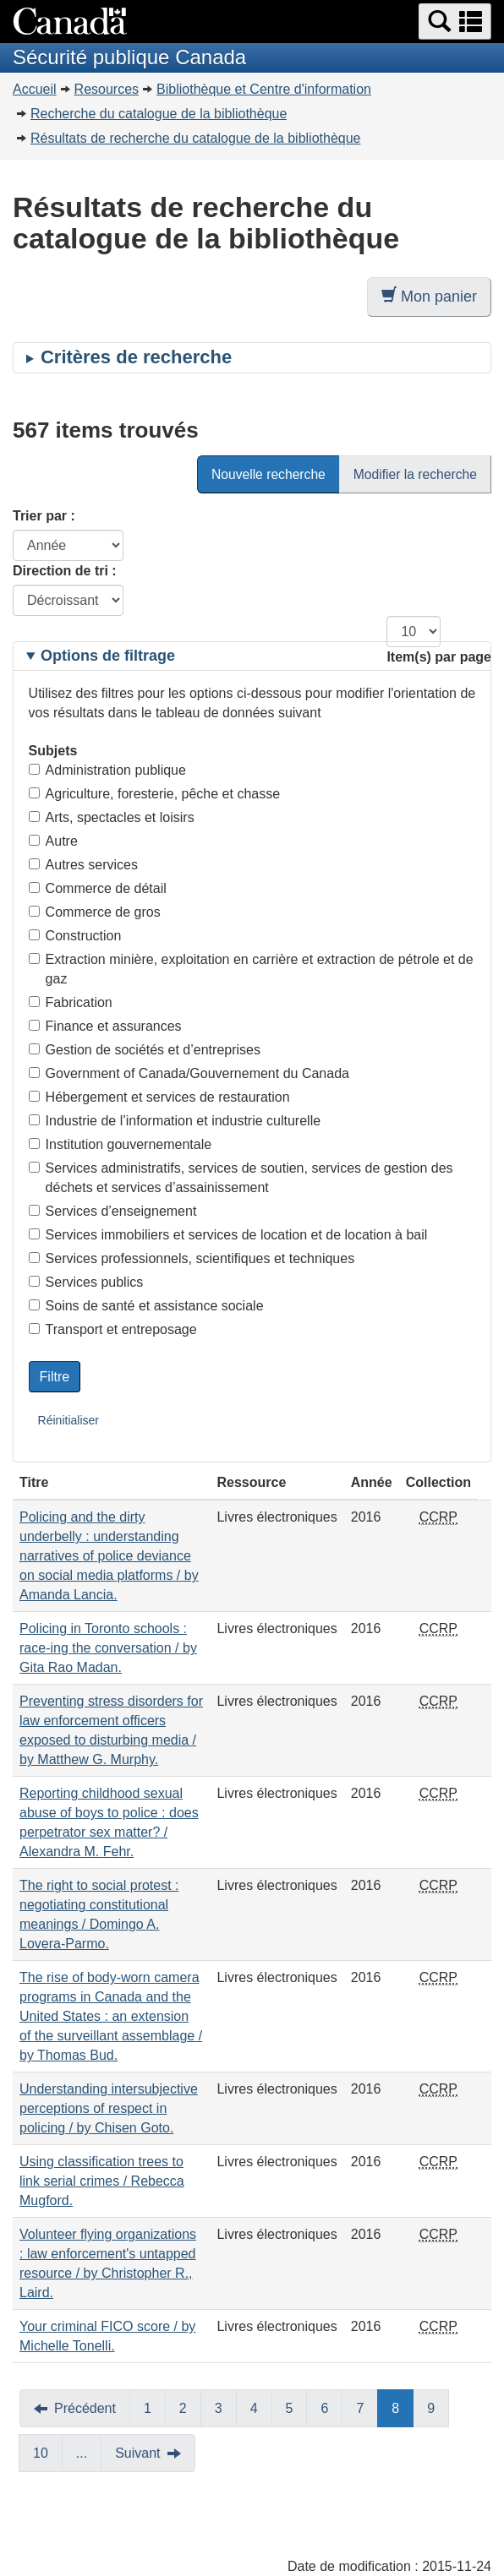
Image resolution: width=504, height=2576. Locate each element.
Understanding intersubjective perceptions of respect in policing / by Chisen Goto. (108, 2108)
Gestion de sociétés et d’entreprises (144, 1050)
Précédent (85, 2408)
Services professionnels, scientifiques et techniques (192, 1258)
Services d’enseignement (113, 1211)
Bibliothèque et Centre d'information (263, 89)
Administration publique (107, 770)
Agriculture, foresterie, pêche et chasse (154, 794)
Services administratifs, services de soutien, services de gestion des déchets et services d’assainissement (241, 1178)
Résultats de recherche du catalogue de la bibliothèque (195, 138)
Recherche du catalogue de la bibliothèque (158, 113)
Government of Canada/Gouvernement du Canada (189, 1073)
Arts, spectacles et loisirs (111, 817)
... (81, 2453)
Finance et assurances (105, 1026)
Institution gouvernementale (120, 1144)
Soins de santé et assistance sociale (146, 1306)
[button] (455, 21)
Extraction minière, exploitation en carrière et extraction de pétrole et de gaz (251, 969)
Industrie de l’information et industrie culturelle (175, 1121)
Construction (75, 936)
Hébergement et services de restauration (159, 1097)
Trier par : (44, 516)
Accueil (35, 89)
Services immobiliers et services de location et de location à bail (228, 1235)
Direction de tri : (65, 571)
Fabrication (70, 1002)
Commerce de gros (95, 912)
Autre (53, 841)
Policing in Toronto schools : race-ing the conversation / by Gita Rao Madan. (108, 1648)
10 (40, 2453)
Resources (106, 89)
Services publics (86, 1282)
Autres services (83, 865)
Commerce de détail (98, 888)
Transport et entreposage (113, 1329)
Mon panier (429, 296)
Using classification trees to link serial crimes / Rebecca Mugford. (101, 2181)
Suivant (137, 2453)
